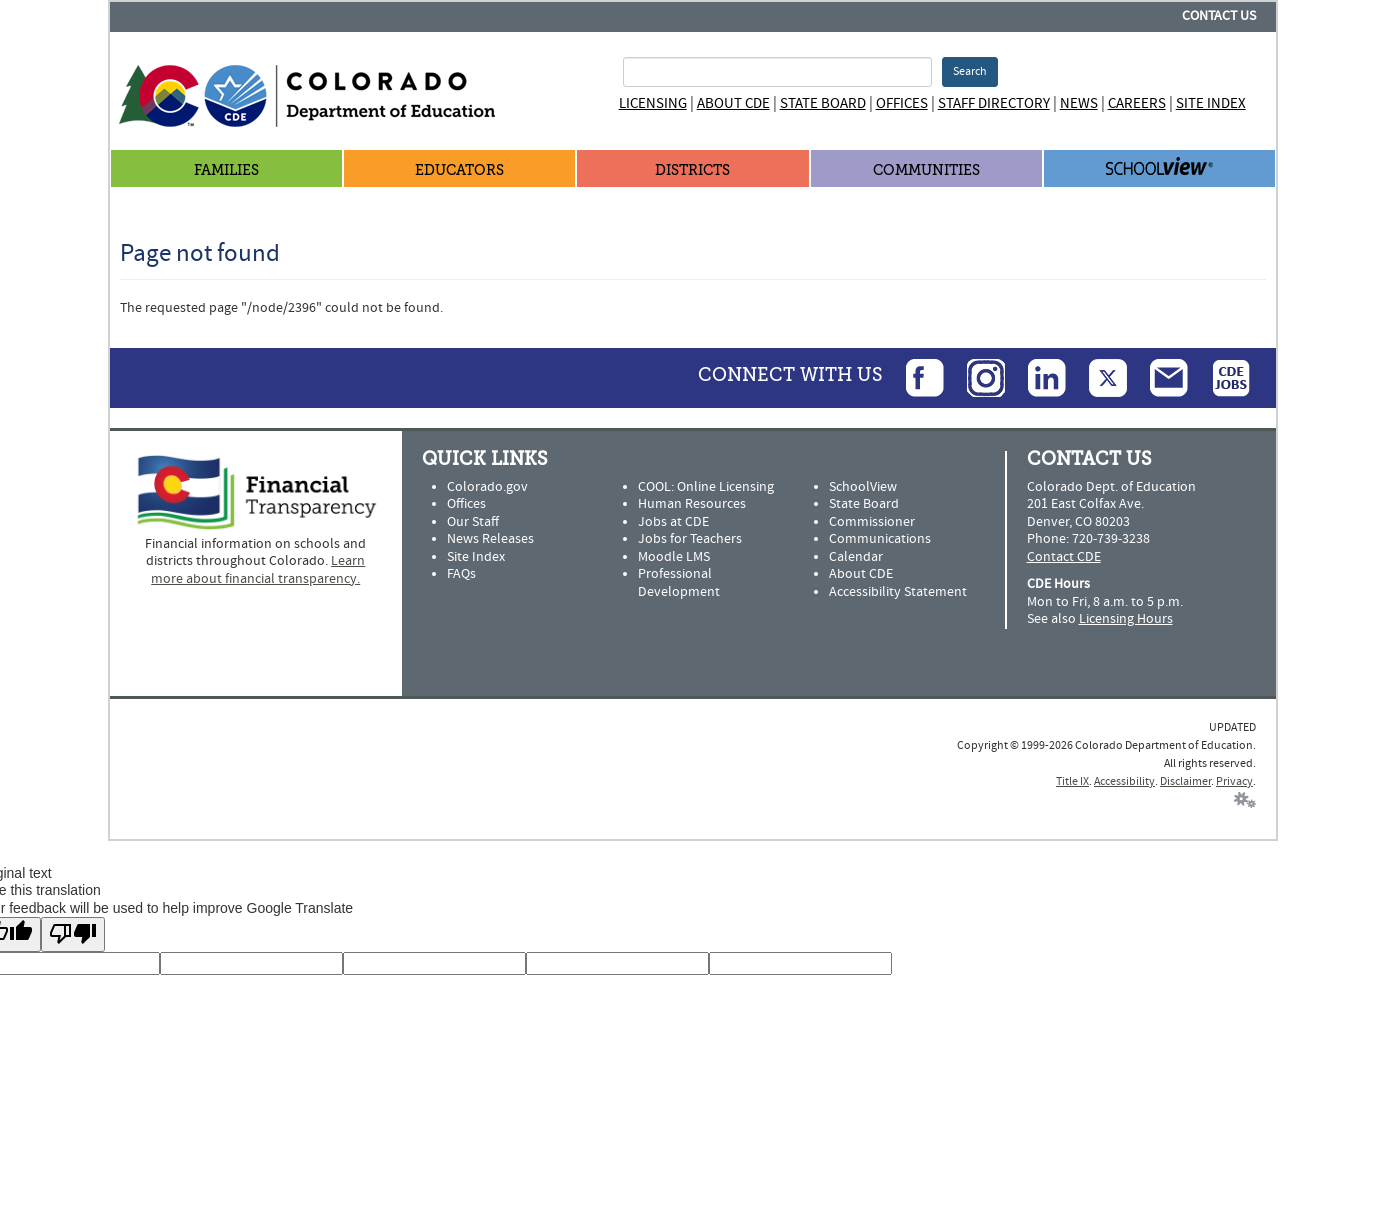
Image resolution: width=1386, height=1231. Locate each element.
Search (970, 71)
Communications (880, 539)
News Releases (490, 539)
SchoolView (863, 487)
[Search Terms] (777, 72)
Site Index (1211, 103)
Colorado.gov (487, 487)
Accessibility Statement (898, 592)
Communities (926, 170)
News (1079, 103)
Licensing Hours (1126, 619)
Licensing (653, 103)
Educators (459, 170)
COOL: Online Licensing (706, 487)
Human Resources (692, 504)
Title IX (1072, 781)
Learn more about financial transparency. (258, 570)
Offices (902, 103)
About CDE (733, 103)
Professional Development (679, 583)
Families (226, 170)
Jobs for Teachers (690, 539)
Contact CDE (1064, 557)
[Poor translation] (73, 934)
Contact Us (1219, 16)
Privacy (1234, 781)
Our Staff (473, 522)
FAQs (461, 574)
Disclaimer (1185, 781)
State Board (823, 103)
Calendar (856, 557)
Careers (1137, 103)
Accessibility (1124, 781)
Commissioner (872, 522)
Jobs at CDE (673, 522)
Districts (692, 170)
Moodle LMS (674, 557)
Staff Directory (994, 103)
